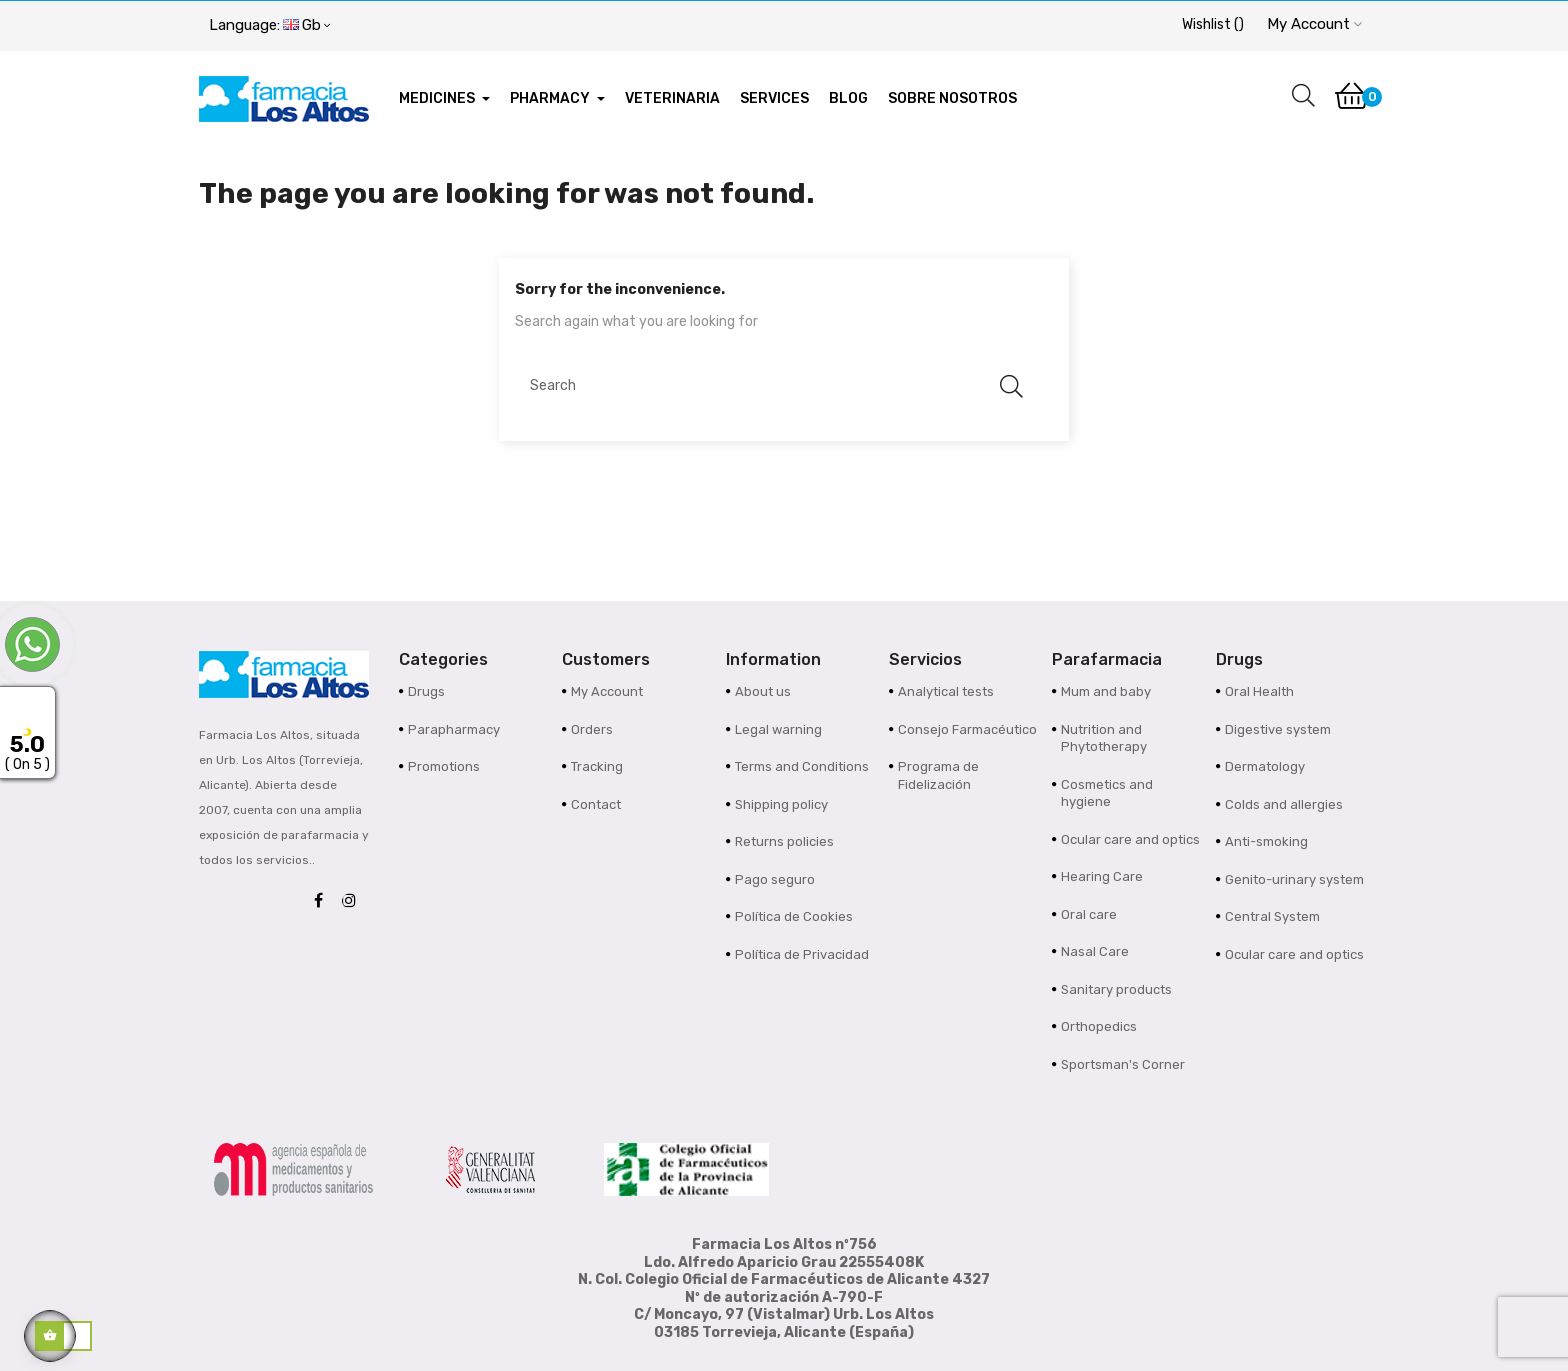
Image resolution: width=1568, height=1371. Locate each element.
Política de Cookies (794, 916)
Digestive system (1278, 729)
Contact (596, 804)
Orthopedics (1099, 1026)
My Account (607, 691)
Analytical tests (946, 691)
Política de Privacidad (802, 954)
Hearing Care (1102, 876)
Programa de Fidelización (938, 775)
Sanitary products (1116, 989)
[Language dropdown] (269, 26)
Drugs (426, 691)
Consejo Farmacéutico (967, 729)
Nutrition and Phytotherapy (1104, 738)
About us (763, 691)
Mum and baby (1106, 691)
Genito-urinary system (1294, 879)
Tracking (597, 766)
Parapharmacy (454, 729)
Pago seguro (775, 879)
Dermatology (1265, 766)
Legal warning (778, 729)
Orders (592, 729)
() (1213, 24)
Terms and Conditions (802, 766)
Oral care (1089, 914)
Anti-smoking (1266, 841)
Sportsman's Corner (1123, 1064)
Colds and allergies (1284, 804)
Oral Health (1259, 691)
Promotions (444, 766)
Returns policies (784, 841)
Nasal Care (1095, 951)
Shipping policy (781, 804)
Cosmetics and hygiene (1107, 793)
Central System (1272, 916)
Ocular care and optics (1130, 839)
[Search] (774, 386)
